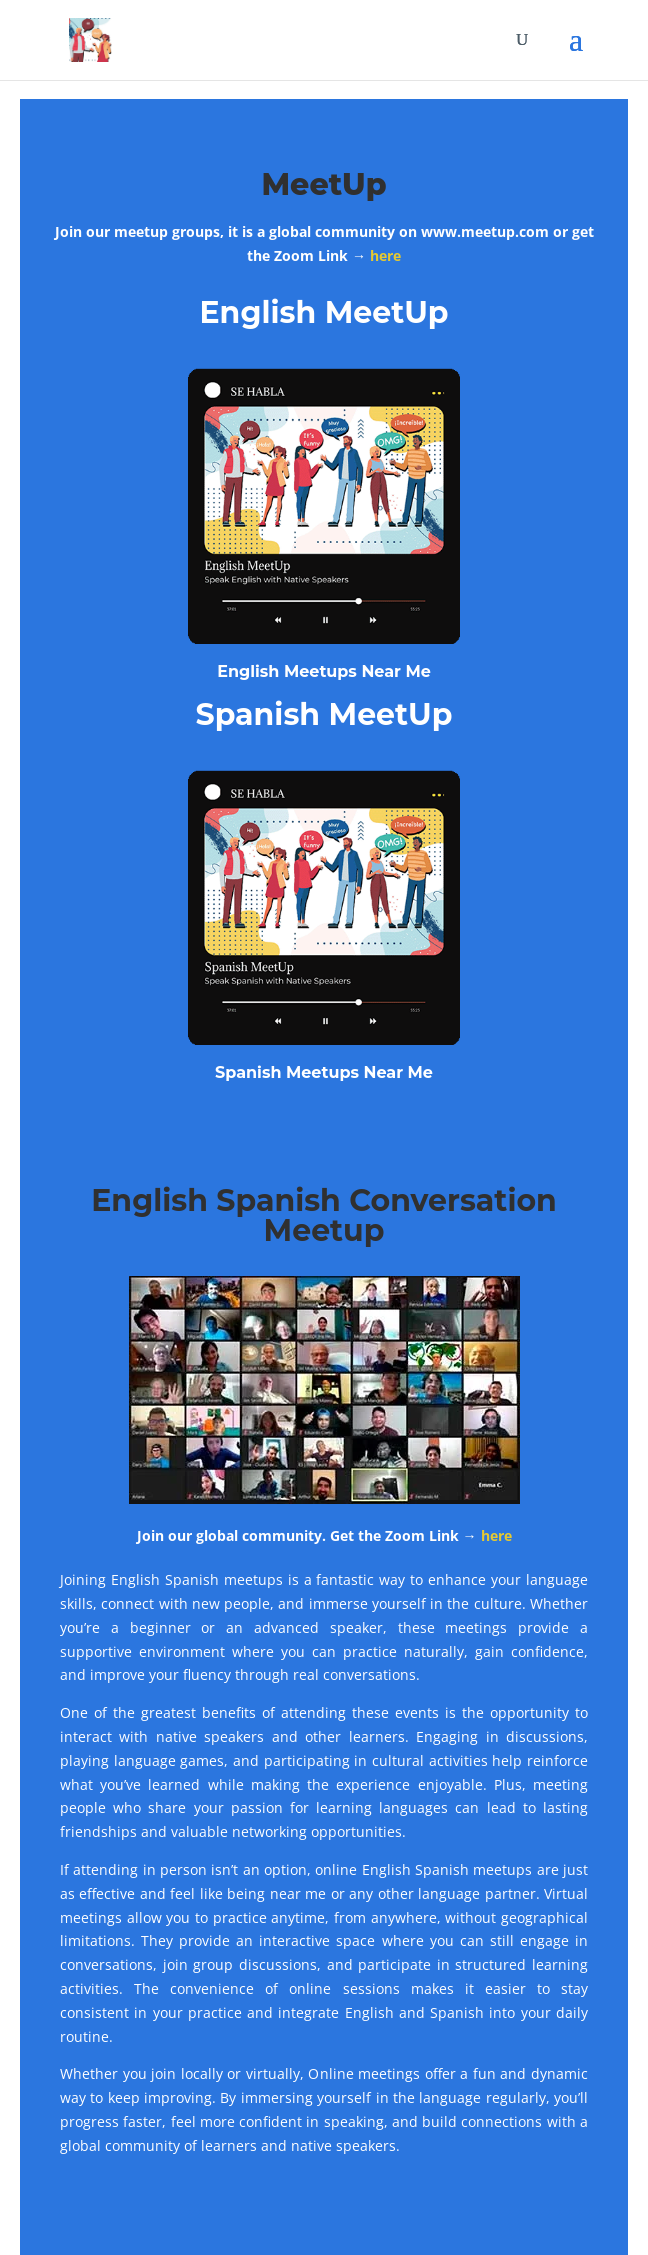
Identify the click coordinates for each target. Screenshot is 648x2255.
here (385, 255)
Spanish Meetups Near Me (324, 1072)
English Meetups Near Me (324, 671)
